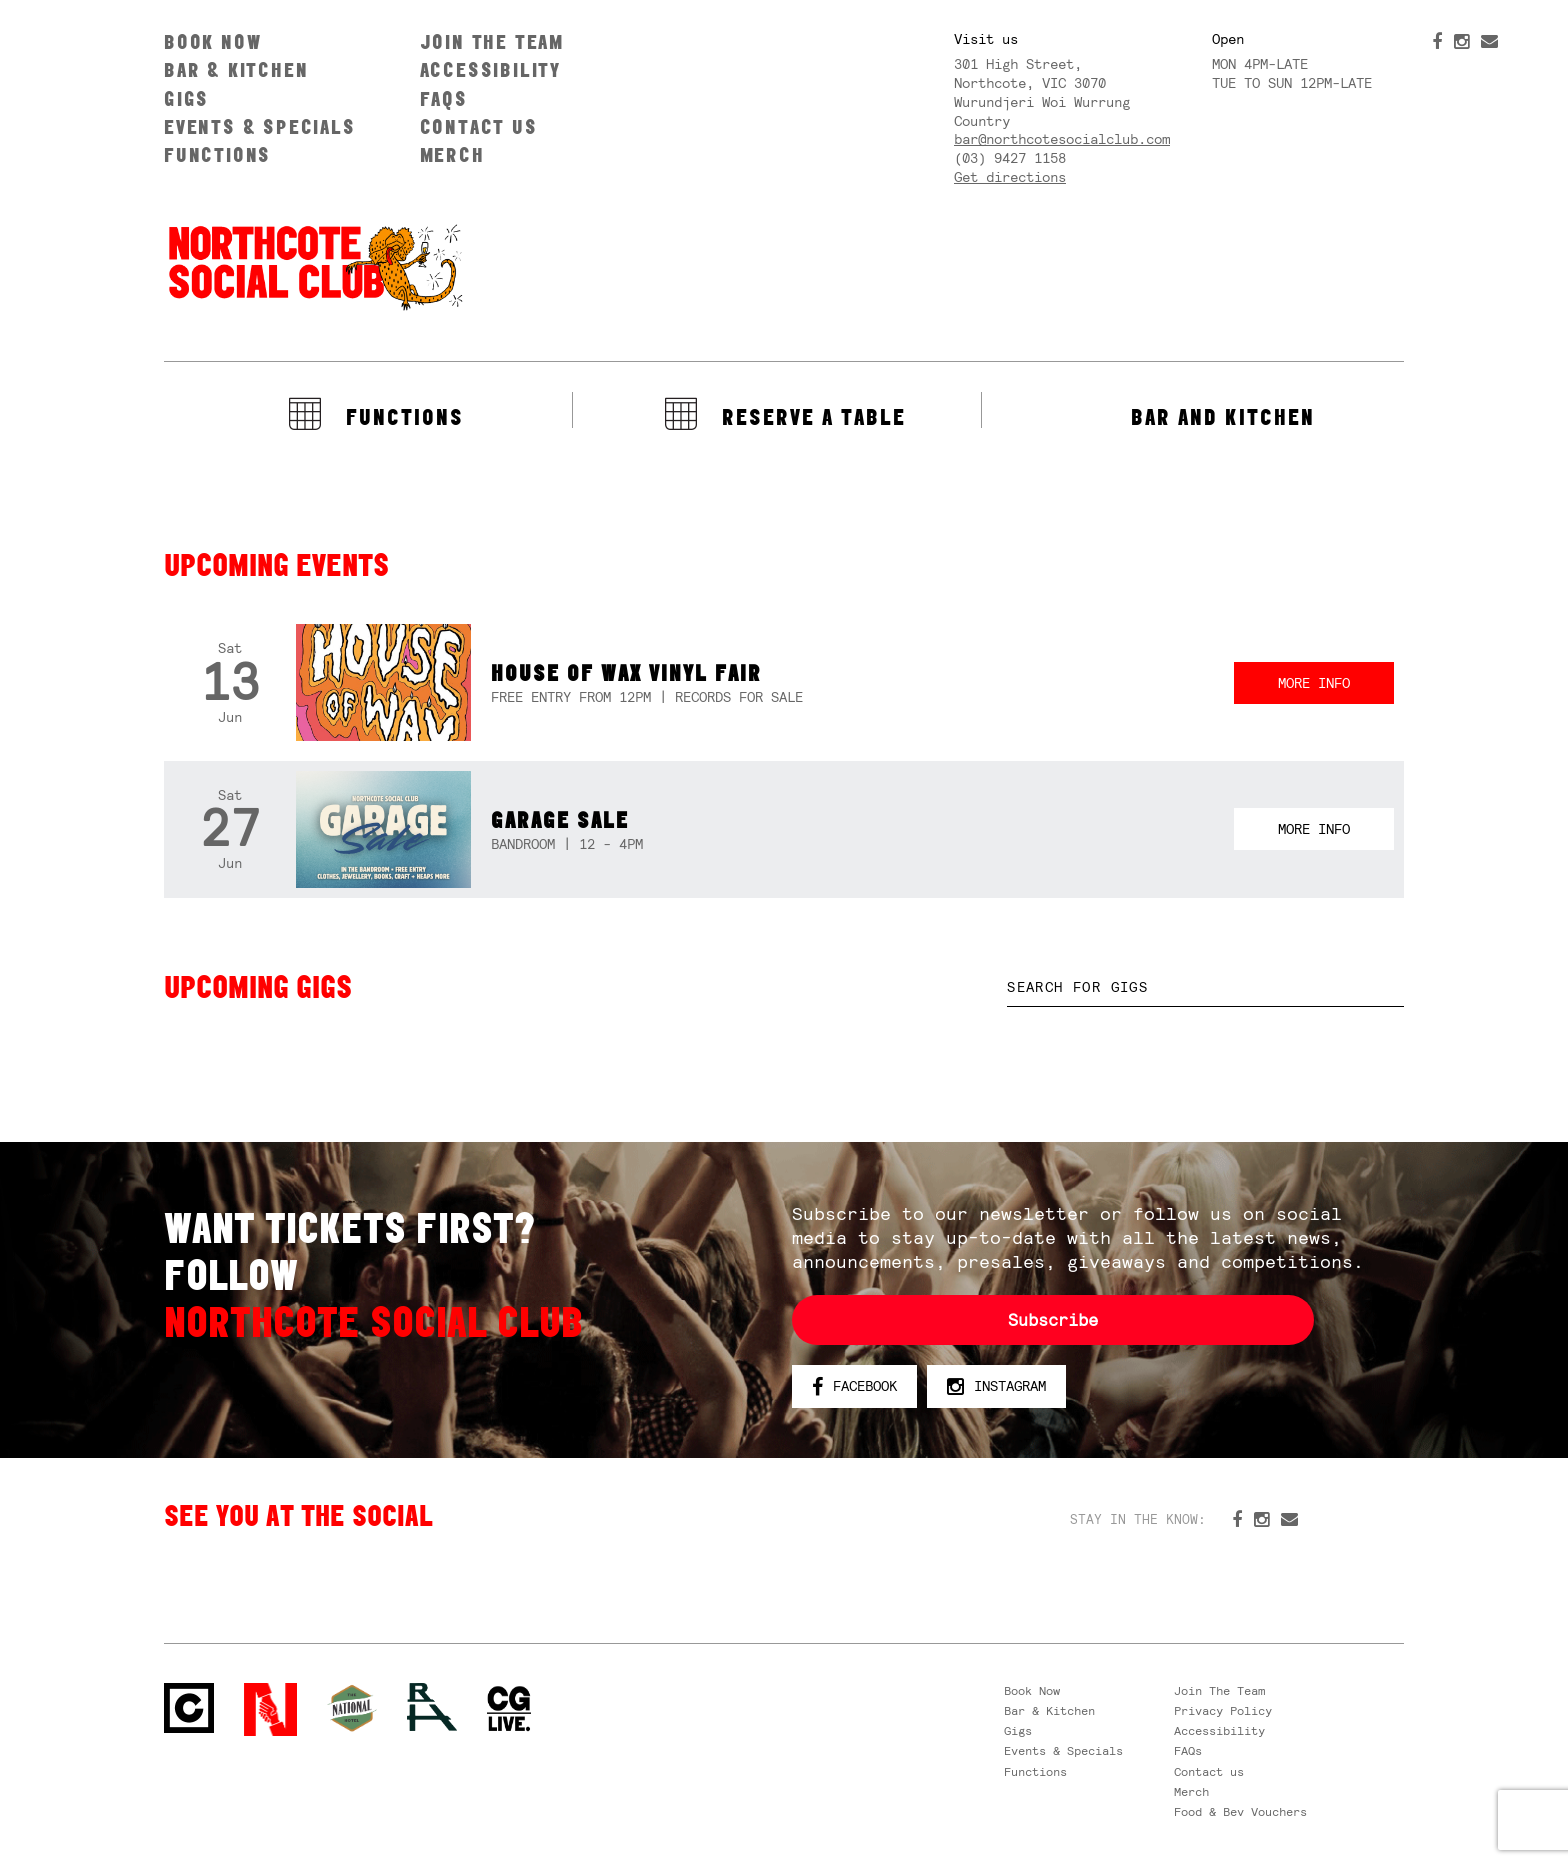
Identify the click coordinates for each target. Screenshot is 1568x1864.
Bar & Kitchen (236, 69)
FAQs (444, 98)
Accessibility (490, 69)
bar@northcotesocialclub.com (1062, 139)
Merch (452, 154)
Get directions (1010, 177)
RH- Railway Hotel (432, 1707)
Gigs (186, 98)
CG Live (509, 1709)
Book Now (212, 41)
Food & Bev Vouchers (1240, 1812)
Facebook (854, 1387)
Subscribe (1053, 1320)
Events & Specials (260, 126)
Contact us (479, 126)
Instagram (996, 1387)
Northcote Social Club (314, 266)
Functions (217, 154)
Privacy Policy (1223, 1711)
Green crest (352, 1708)
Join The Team (492, 41)
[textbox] (1205, 987)
